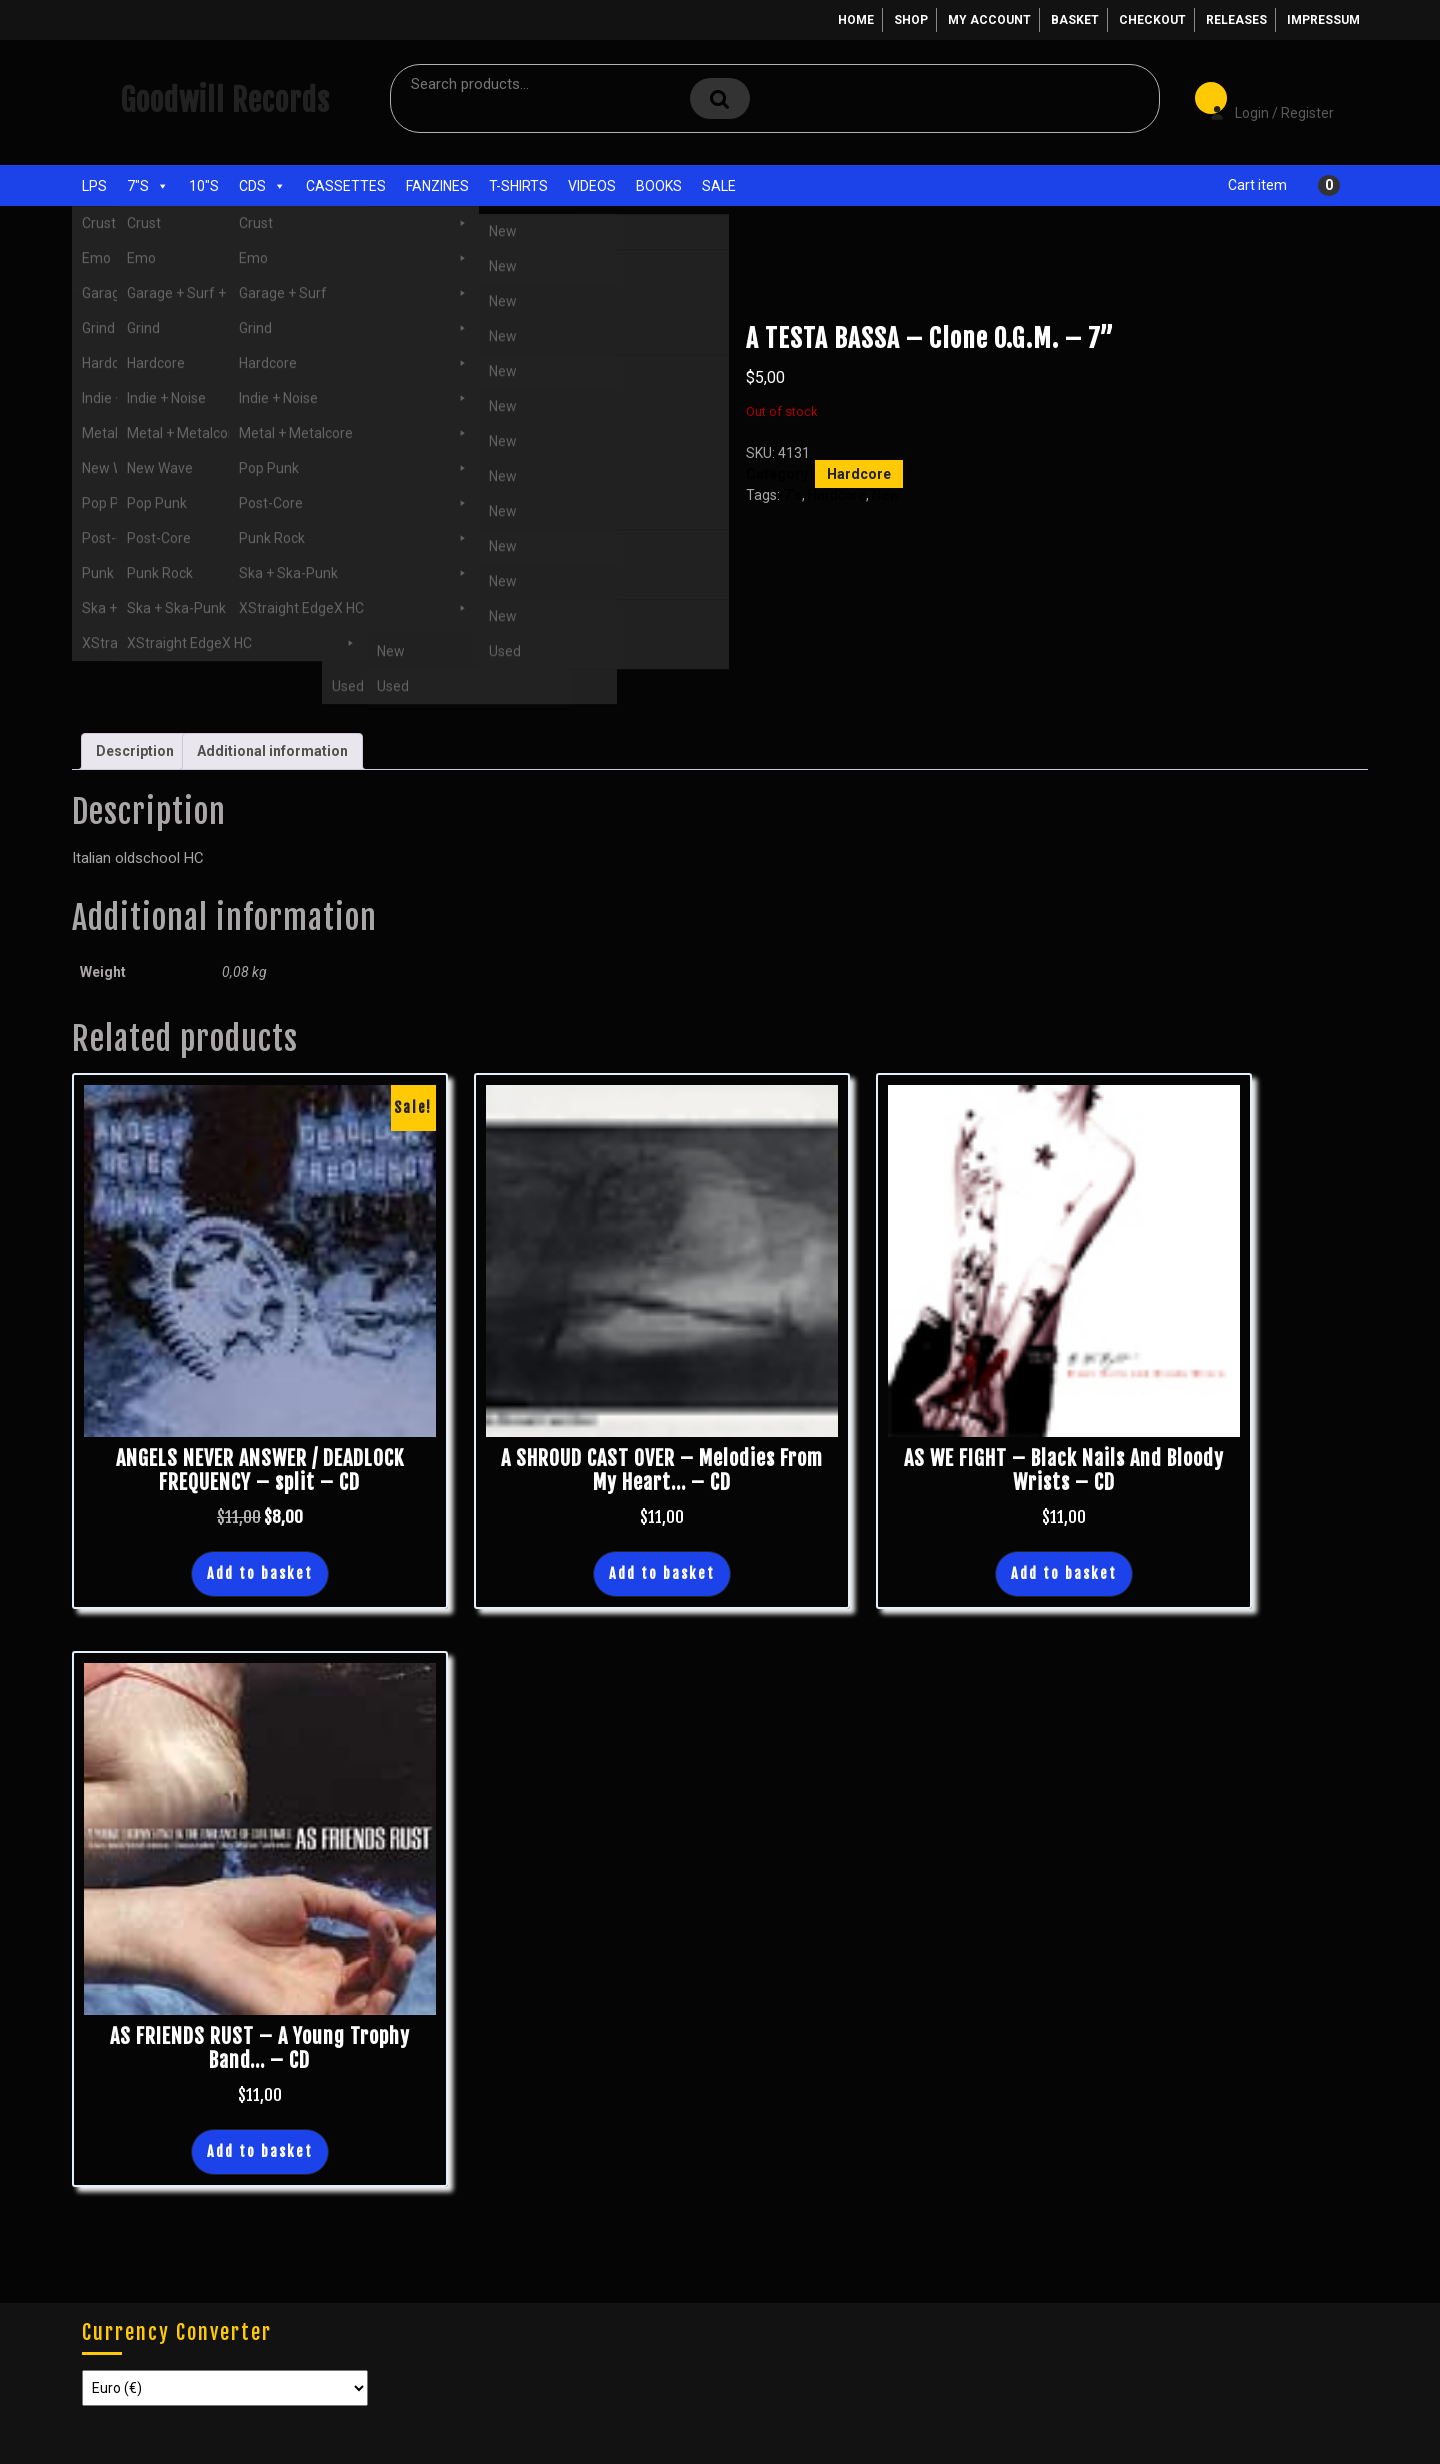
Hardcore (215, 288)
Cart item (1257, 185)
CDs (262, 186)
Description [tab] (135, 751)
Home (856, 20)
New (886, 495)
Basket (1075, 20)
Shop (911, 20)
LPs (94, 186)
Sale (719, 186)
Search (720, 98)
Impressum (1323, 20)
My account (989, 20)
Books (659, 186)
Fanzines (437, 186)
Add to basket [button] (260, 1573)
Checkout (1152, 20)
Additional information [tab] (272, 751)
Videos (592, 186)
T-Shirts (518, 186)
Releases (1236, 20)
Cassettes (346, 186)
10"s (204, 186)
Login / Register (1262, 99)
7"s (148, 186)
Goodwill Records (225, 100)
